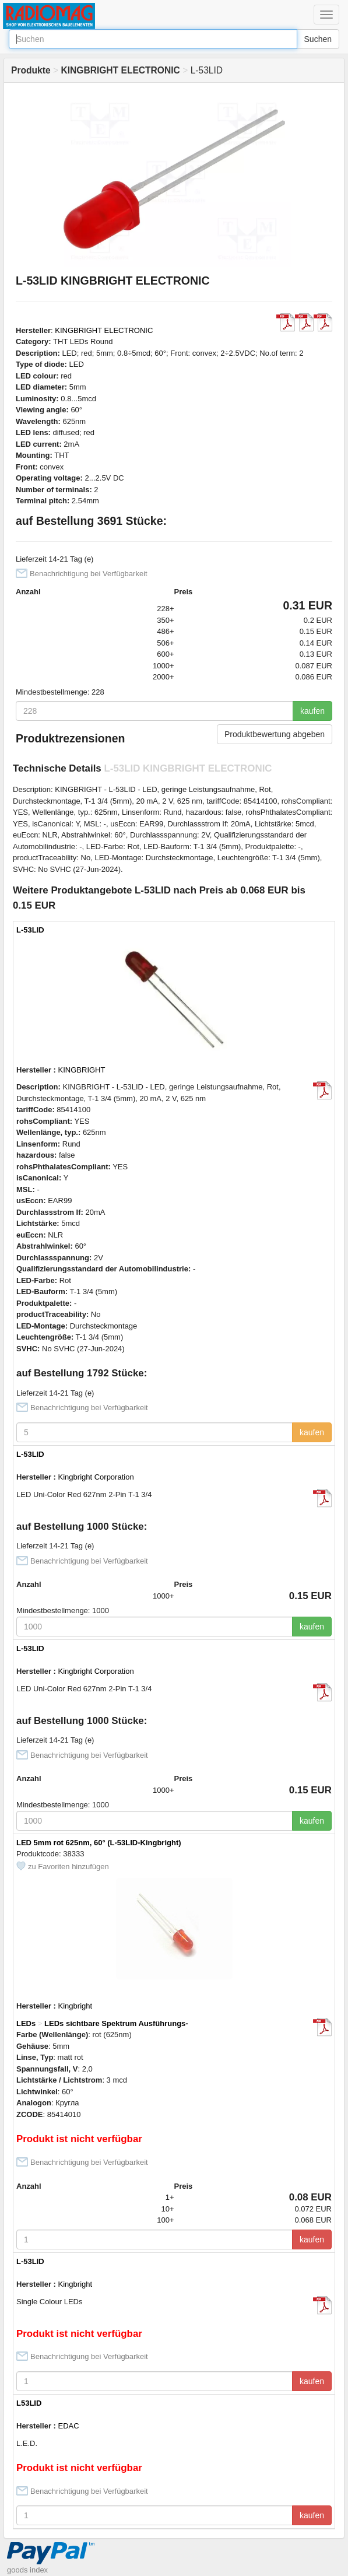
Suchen (318, 39)
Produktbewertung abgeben (274, 734)
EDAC (68, 2425)
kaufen (312, 711)
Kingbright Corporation (96, 1477)
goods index (27, 2570)
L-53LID (30, 930)
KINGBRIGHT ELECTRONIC (104, 330)
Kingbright (75, 2006)
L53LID (28, 2403)
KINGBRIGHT (82, 1070)
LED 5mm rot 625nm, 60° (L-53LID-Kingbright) (98, 1842)
